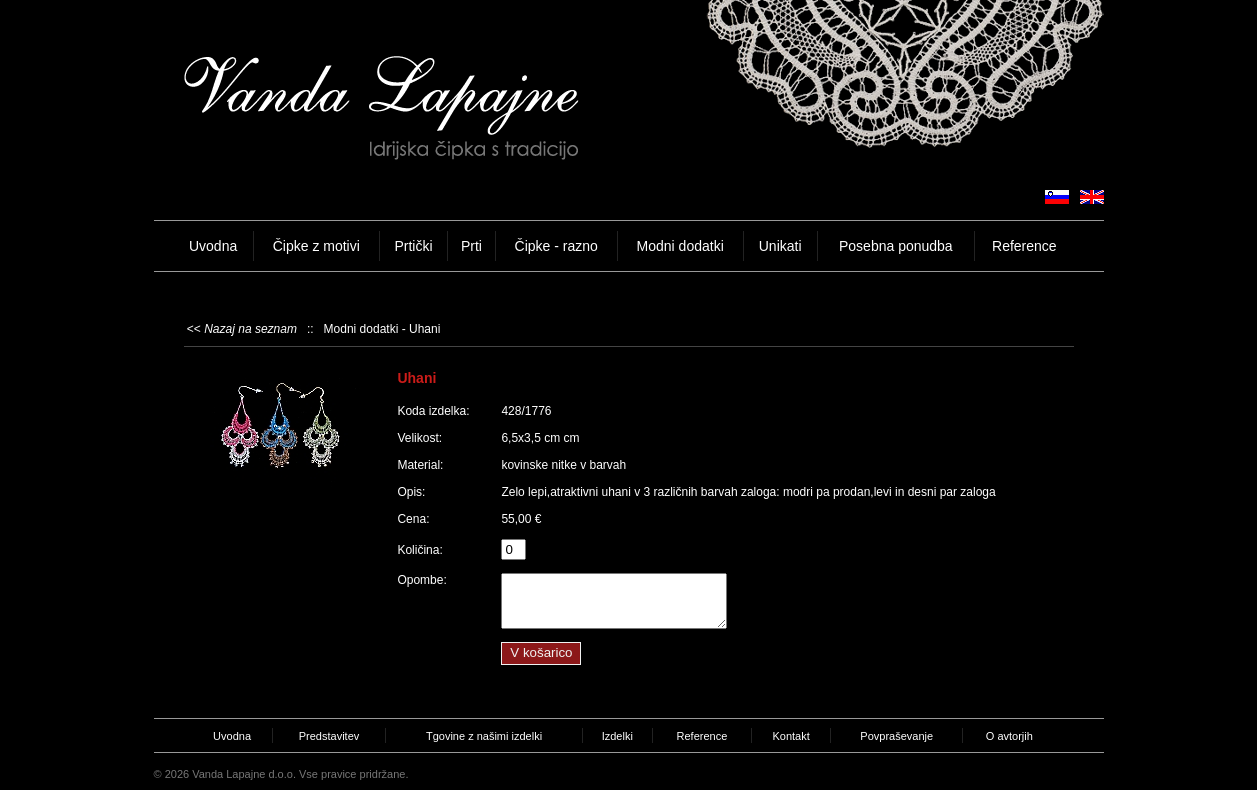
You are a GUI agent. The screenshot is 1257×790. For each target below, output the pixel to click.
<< (242, 329)
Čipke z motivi (316, 246)
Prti (471, 246)
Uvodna (213, 246)
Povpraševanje (896, 736)
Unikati (780, 246)
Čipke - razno (556, 246)
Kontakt (790, 736)
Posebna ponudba (896, 246)
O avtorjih (1009, 736)
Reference (1024, 246)
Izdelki (617, 736)
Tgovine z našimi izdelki (484, 736)
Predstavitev (329, 736)
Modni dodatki (680, 246)
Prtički (413, 246)
